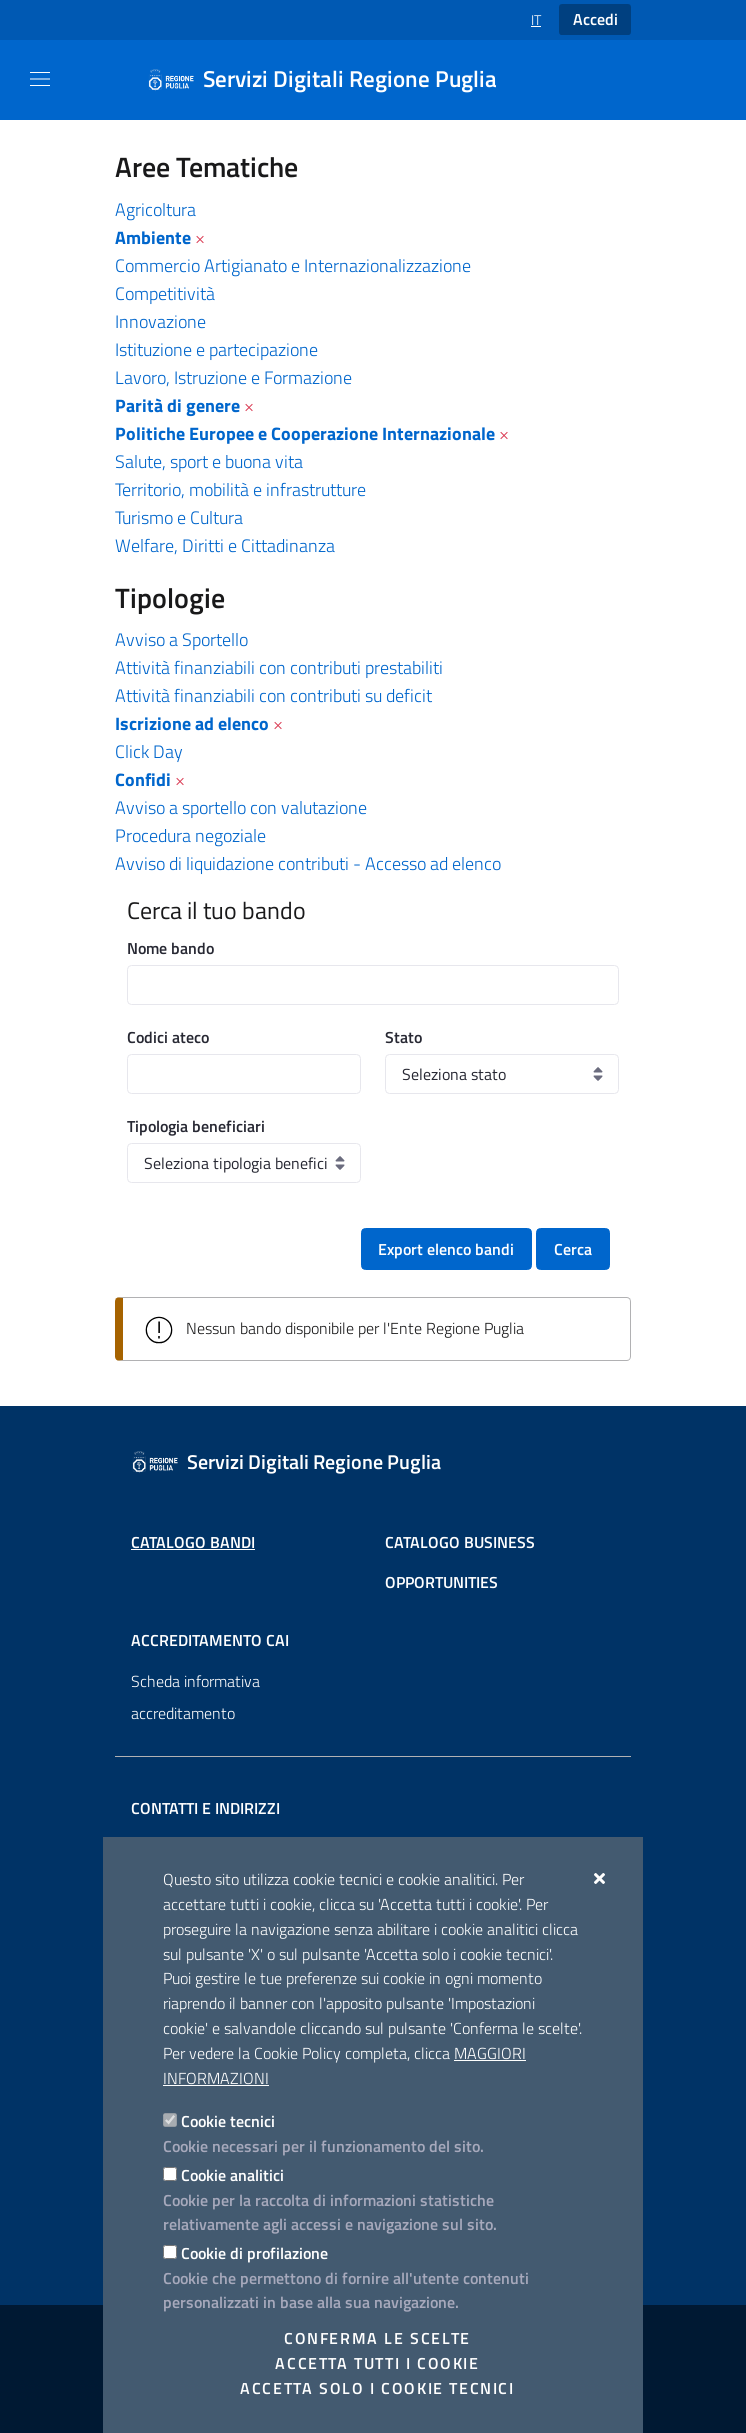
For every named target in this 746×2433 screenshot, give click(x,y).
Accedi (595, 19)
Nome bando (170, 948)
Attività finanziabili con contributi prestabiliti (279, 667)
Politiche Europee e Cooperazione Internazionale (305, 433)
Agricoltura (155, 209)
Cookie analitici (232, 2175)
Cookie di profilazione (254, 2253)
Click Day (149, 751)
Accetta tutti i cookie (377, 2363)
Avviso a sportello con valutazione (241, 807)
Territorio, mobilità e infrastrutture (240, 489)
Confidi (143, 779)
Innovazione (160, 321)
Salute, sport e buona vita (209, 461)
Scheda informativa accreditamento (195, 1697)
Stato (403, 1037)
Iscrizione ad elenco (192, 723)
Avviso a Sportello (181, 639)
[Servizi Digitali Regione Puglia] (334, 80)
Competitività (165, 293)
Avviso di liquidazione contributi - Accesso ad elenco (308, 863)
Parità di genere (177, 405)
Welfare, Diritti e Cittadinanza (225, 545)
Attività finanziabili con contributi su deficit (273, 695)
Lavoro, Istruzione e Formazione (233, 377)
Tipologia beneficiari (196, 1126)
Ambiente (153, 237)
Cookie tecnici (228, 2121)
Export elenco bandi (446, 1249)
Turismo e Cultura (179, 517)
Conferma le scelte (377, 2338)
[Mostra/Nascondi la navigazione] (40, 79)
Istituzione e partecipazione (216, 349)
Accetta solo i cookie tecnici (377, 2388)
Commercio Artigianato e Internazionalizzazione (293, 265)
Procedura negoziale (190, 835)
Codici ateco (168, 1037)
